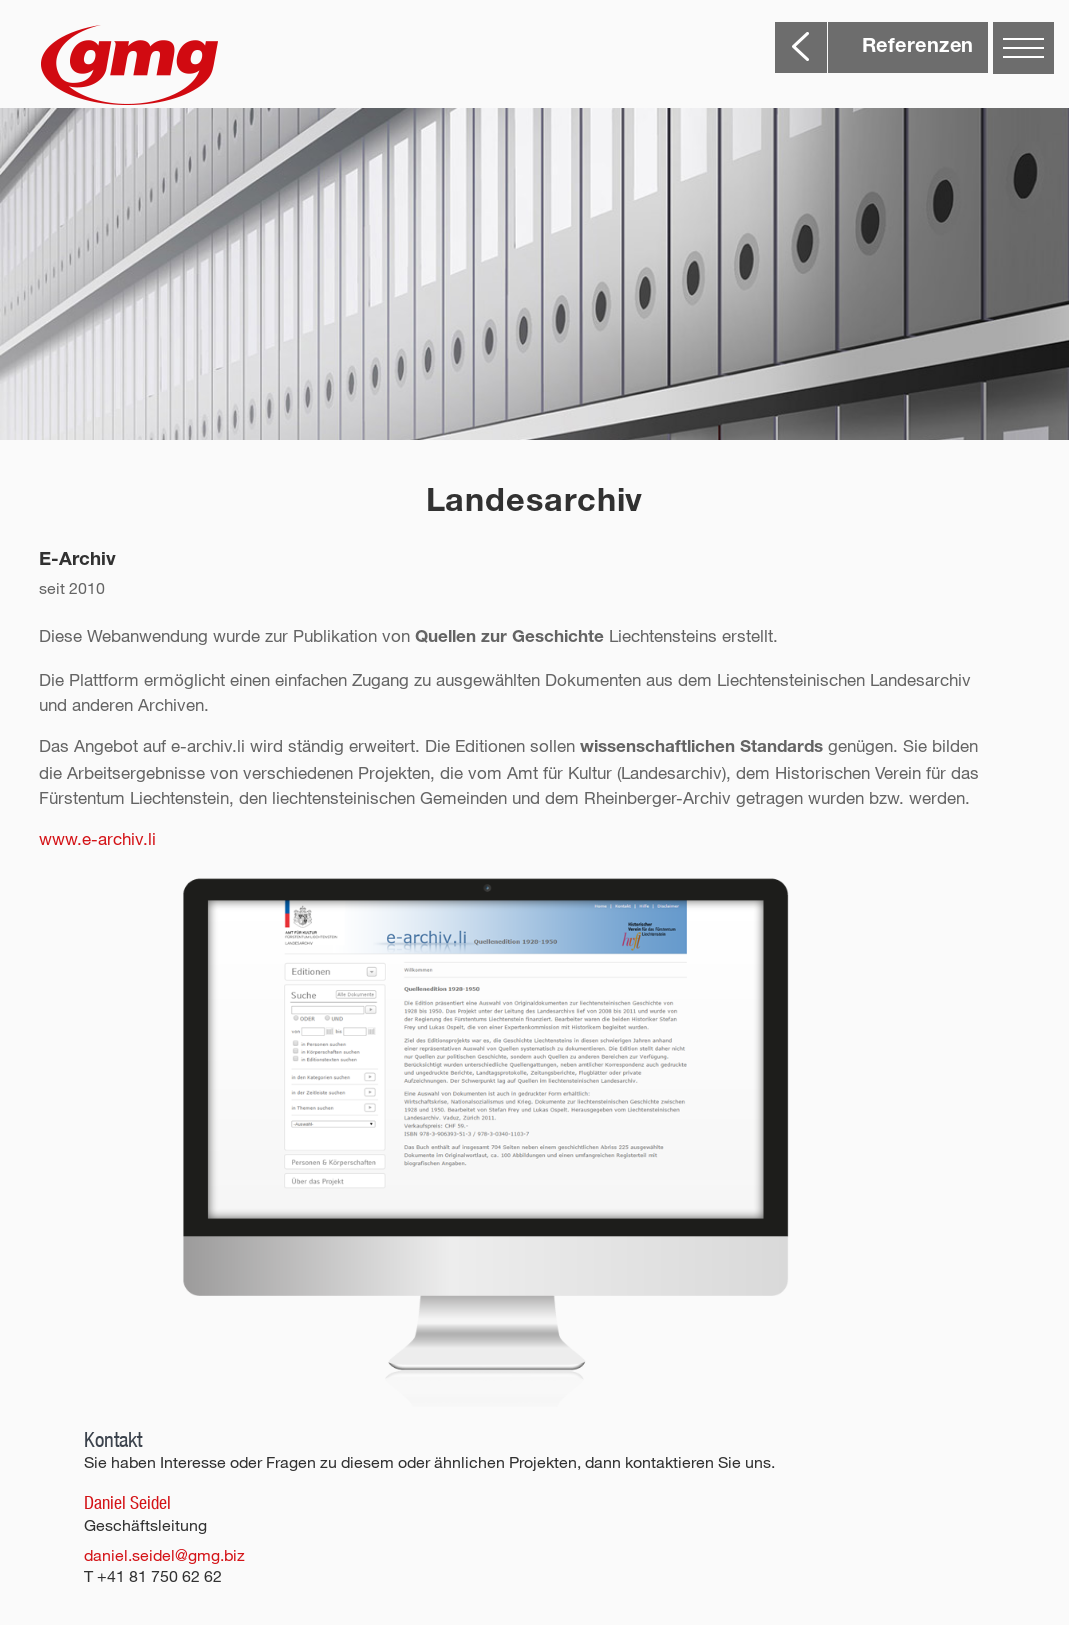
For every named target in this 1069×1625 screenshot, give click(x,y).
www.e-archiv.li (97, 838)
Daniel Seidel (127, 1502)
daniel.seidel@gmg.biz (164, 1554)
